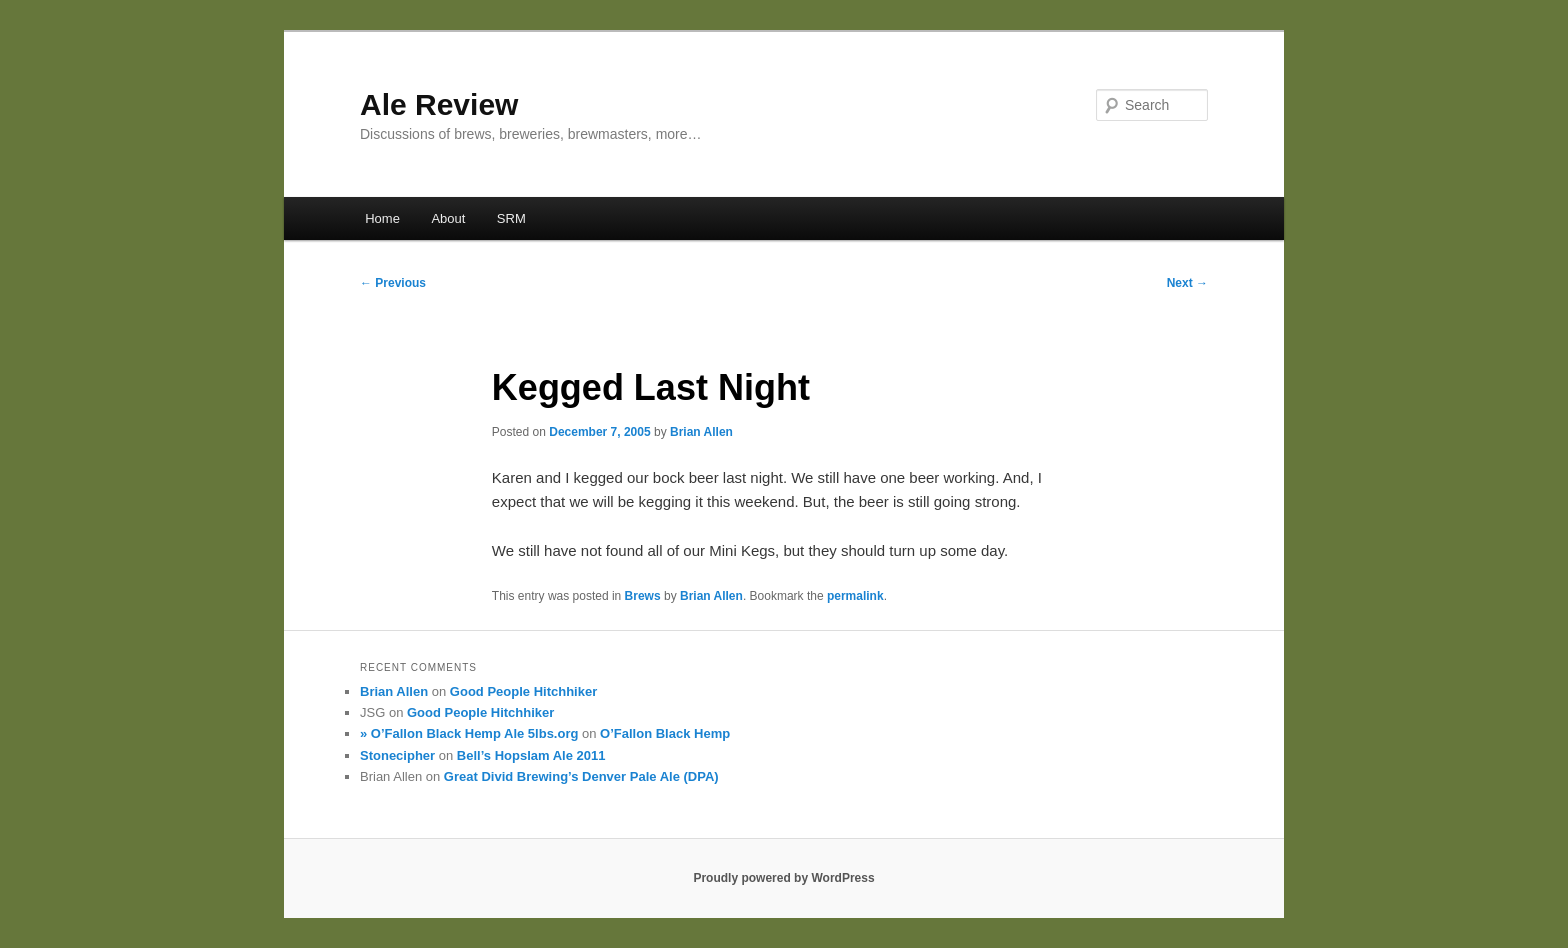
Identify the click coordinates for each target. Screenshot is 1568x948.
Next (1187, 283)
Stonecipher (397, 755)
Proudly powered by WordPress (783, 878)
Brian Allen (701, 432)
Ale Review (439, 104)
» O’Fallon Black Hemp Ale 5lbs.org (469, 733)
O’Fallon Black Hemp (665, 733)
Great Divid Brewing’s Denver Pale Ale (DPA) (581, 776)
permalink (855, 596)
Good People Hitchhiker (523, 691)
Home (382, 218)
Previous (393, 283)
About (448, 218)
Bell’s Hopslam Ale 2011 (531, 755)
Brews (643, 596)
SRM (511, 218)
